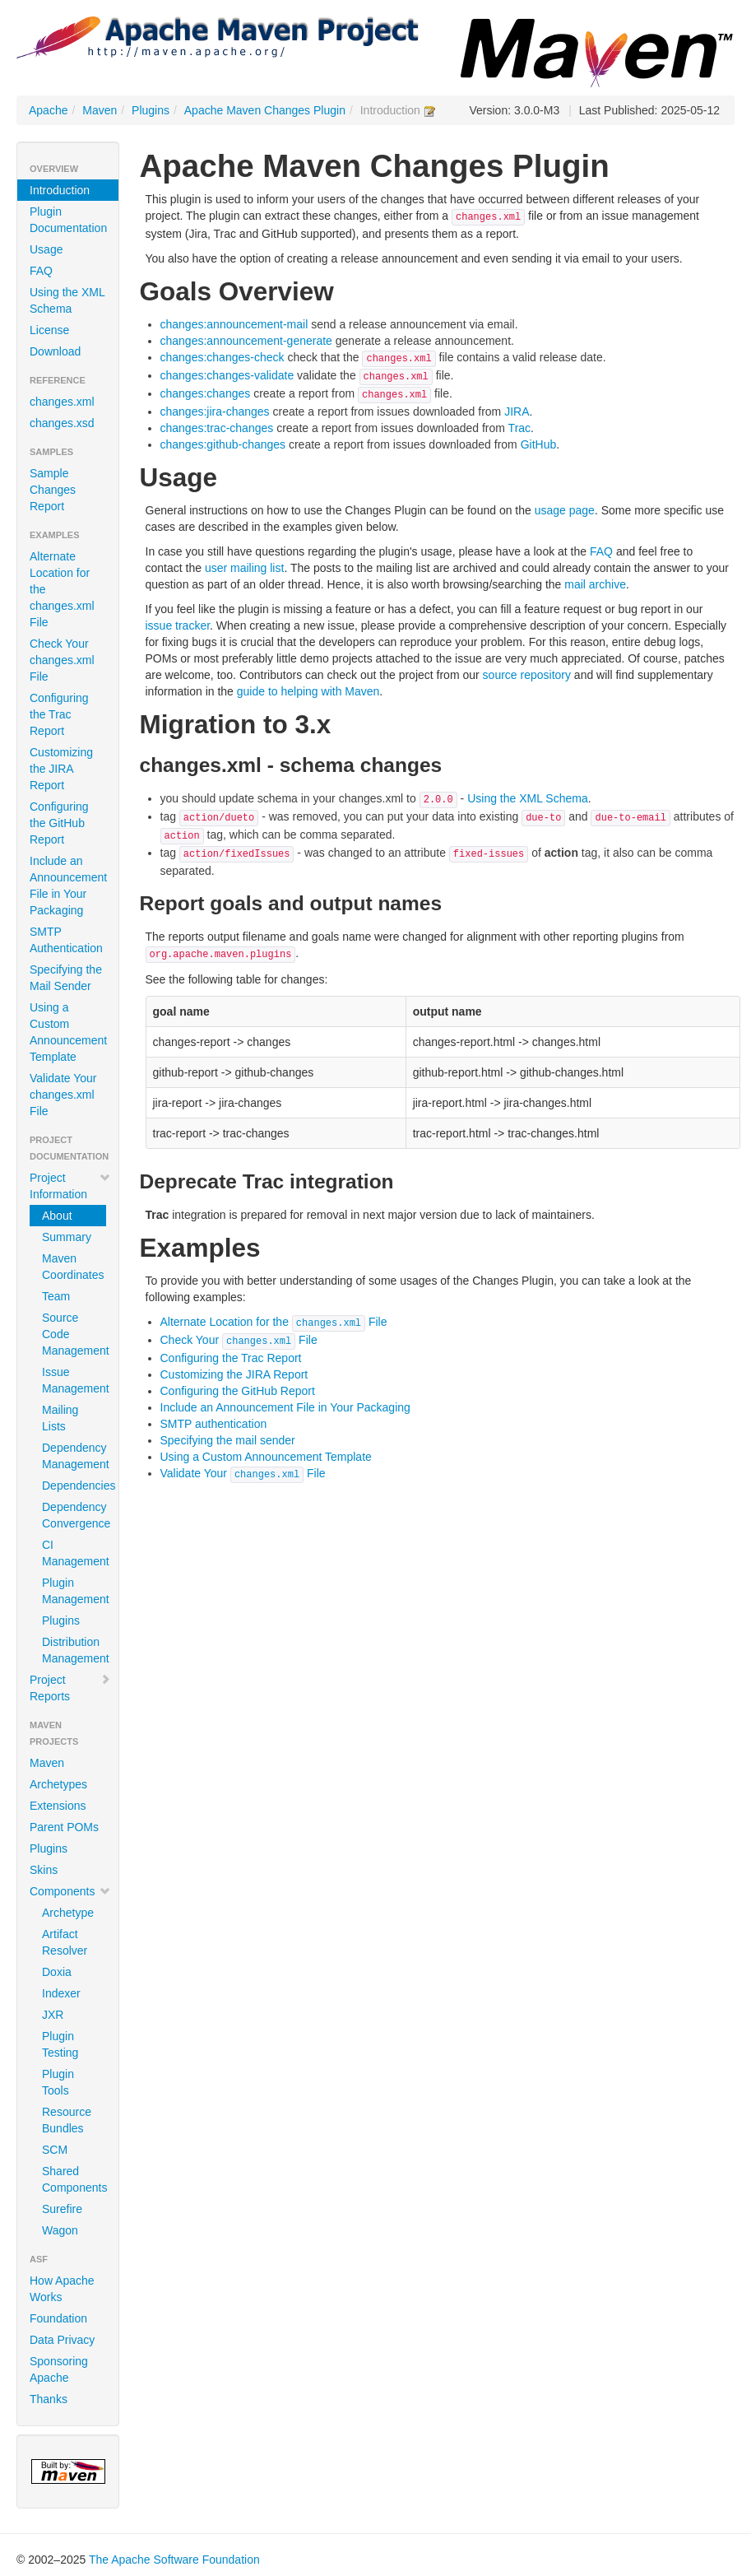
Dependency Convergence (74, 1515)
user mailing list (244, 567)
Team (56, 1296)
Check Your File (239, 1339)
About (57, 1215)
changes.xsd (62, 423)
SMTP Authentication (66, 940)
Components (70, 1891)
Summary (66, 1237)
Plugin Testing (60, 2044)
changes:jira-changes (215, 411)
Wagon (60, 2230)
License (49, 330)
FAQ (41, 270)
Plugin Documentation (68, 220)
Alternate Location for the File (273, 1321)
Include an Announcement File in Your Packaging (68, 885)
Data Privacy (62, 2339)
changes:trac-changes (217, 428)
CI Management (74, 1553)
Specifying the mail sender (227, 1440)
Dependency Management (74, 1456)
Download (55, 351)
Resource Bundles (66, 2120)
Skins (44, 1869)
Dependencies (74, 1485)
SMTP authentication (213, 1423)
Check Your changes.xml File (62, 660)
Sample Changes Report (53, 490)
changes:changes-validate (227, 375)
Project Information (70, 1186)
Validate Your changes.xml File (63, 1095)
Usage (46, 249)
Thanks (48, 2399)
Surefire (62, 2209)
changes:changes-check (222, 357)
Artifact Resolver (64, 1942)
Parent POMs (64, 1827)
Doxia (57, 1971)
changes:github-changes (223, 444)
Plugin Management (74, 1591)
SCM (54, 2149)
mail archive (595, 584)
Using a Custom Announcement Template (68, 1032)
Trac (519, 428)
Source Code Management (74, 1334)
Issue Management (74, 1380)
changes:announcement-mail (234, 324)
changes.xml (62, 401)
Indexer (61, 1993)
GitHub (539, 444)
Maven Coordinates (73, 1266)
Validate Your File (243, 1473)
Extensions (58, 1805)
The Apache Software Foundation (174, 2559)
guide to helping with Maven (308, 691)
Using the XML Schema (67, 300)
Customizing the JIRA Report (61, 769)
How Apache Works (62, 2289)
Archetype (68, 1912)
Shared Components (74, 2179)
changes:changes (205, 393)
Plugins (150, 110)
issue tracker (178, 625)
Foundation (58, 2318)
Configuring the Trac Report (59, 714)
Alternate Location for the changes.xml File (62, 589)
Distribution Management (74, 1650)
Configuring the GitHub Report (59, 823)
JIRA (516, 411)
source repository (527, 674)
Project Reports (70, 1688)
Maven (99, 110)
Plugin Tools (58, 2082)
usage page (565, 510)
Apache (48, 110)
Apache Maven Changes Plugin (264, 110)
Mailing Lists (60, 1418)
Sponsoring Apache (59, 2369)
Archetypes (58, 1784)
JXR (52, 2014)
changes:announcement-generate (246, 340)
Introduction (60, 190)
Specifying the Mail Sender (66, 978)
